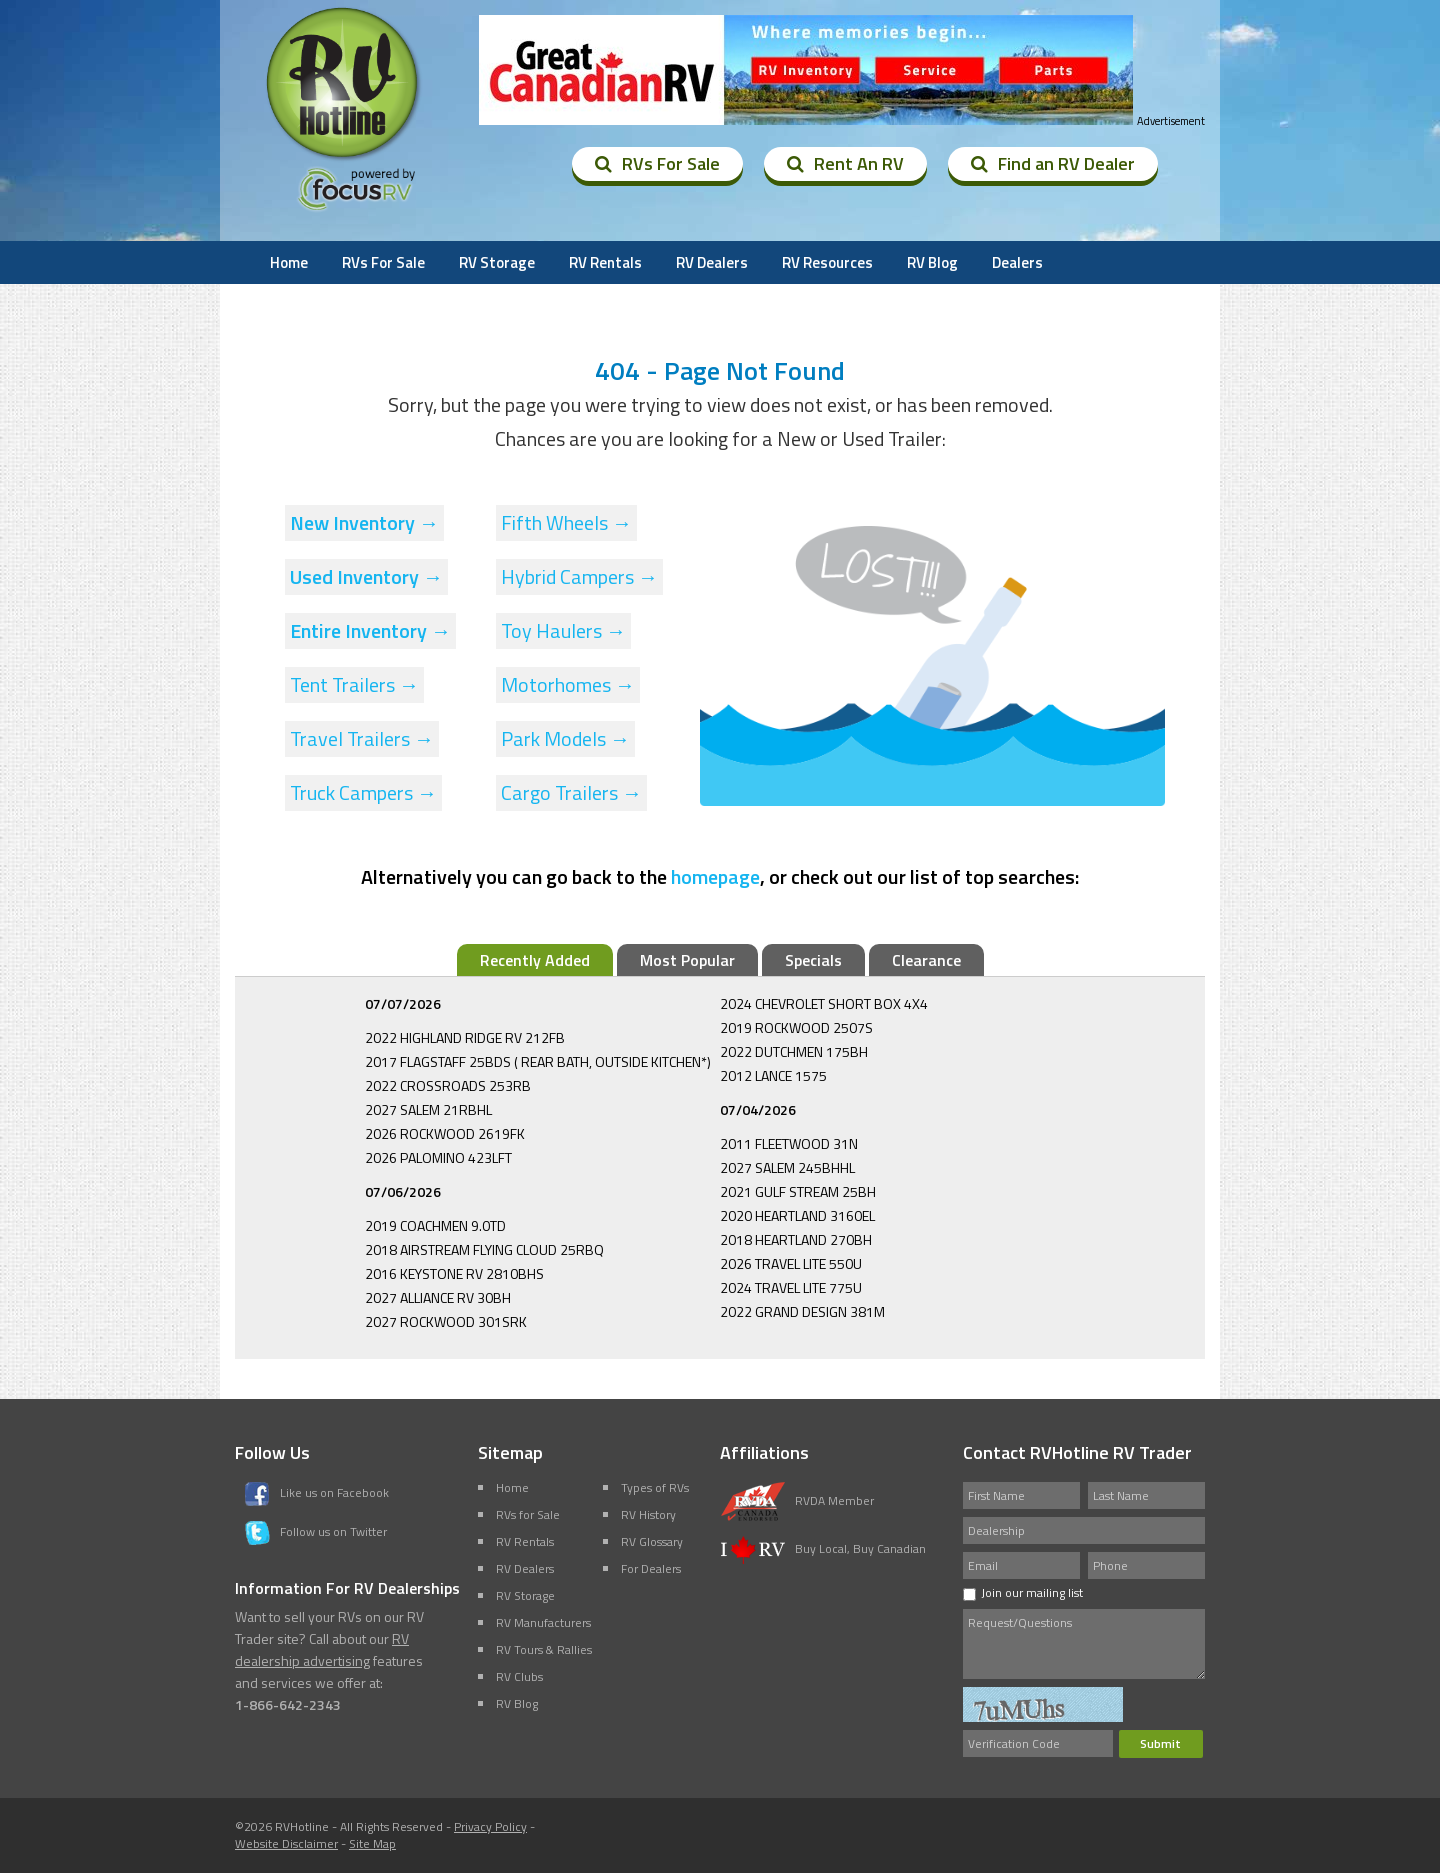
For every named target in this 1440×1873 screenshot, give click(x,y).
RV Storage (497, 262)
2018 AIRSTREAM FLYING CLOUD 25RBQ (484, 1249)
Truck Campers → (363, 792)
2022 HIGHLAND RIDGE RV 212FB (465, 1037)
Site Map (372, 1843)
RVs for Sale (528, 1514)
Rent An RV (845, 163)
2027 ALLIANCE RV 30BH (438, 1297)
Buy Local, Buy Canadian (823, 1548)
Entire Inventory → (370, 630)
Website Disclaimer (286, 1843)
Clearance (926, 960)
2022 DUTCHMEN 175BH (794, 1051)
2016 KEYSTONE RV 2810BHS (454, 1273)
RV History (648, 1514)
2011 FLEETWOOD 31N (789, 1143)
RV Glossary (652, 1541)
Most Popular (687, 960)
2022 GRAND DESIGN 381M (802, 1311)
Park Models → (565, 738)
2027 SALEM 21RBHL (428, 1109)
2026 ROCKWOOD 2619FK (445, 1133)
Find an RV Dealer (1053, 163)
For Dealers (651, 1568)
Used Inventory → (366, 576)
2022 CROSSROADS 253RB (448, 1085)
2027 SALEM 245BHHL (787, 1167)
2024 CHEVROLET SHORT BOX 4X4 (824, 1003)
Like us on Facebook (317, 1492)
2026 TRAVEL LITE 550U (791, 1263)
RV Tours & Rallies (544, 1649)
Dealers (1017, 262)
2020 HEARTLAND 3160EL (797, 1215)
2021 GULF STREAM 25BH (798, 1191)
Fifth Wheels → (566, 522)
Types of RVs (655, 1487)
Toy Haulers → (563, 630)
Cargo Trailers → (571, 792)
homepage (715, 876)
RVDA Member (797, 1500)
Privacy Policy (490, 1826)
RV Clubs (519, 1676)
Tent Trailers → (354, 684)
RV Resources (827, 262)
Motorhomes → (568, 684)
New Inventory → (364, 522)
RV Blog (932, 262)
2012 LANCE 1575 (773, 1075)
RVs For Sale (657, 163)
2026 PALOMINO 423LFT (438, 1157)
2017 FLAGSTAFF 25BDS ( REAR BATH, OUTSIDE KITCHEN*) (538, 1061)
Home (289, 262)
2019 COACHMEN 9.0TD (435, 1225)
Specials (813, 960)
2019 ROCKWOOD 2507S (796, 1027)
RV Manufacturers (543, 1622)
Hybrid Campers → (579, 576)
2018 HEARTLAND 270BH (796, 1239)
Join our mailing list (1023, 1592)
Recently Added (535, 960)
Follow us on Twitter (316, 1531)
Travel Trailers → (362, 738)
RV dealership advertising (322, 1649)
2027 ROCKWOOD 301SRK (446, 1321)
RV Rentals (605, 262)
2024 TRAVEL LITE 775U (791, 1287)
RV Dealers (712, 262)
